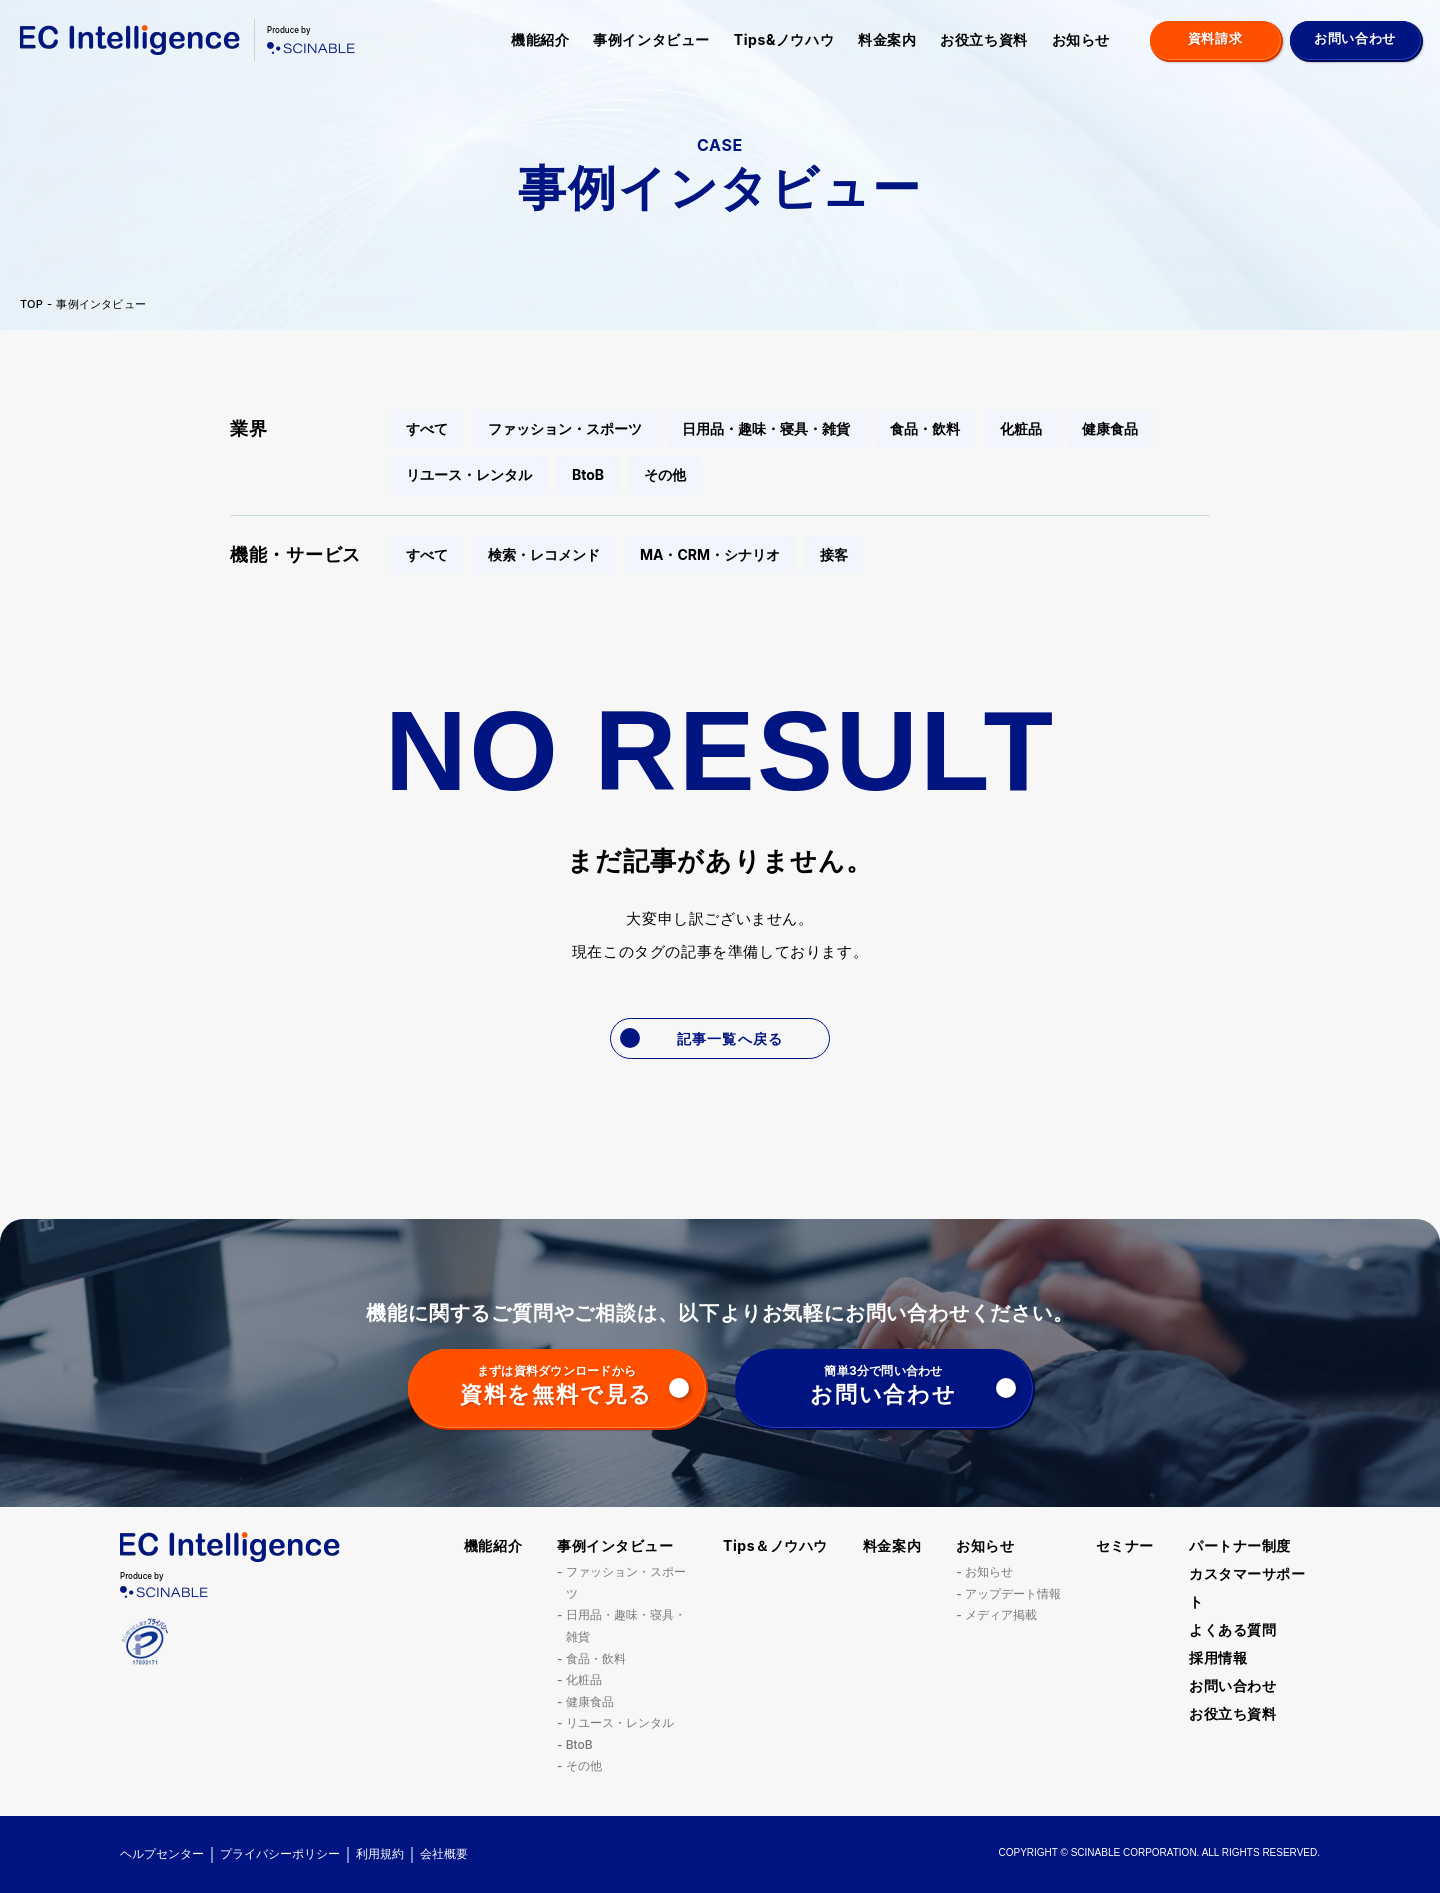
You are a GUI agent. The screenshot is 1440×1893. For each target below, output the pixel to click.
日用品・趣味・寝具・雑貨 (766, 428)
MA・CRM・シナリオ (710, 554)
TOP (31, 304)
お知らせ (1081, 39)
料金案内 (887, 39)
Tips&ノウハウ (784, 39)
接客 (834, 554)
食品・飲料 (925, 428)
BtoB (588, 474)
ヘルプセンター (162, 1853)
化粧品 (1021, 428)
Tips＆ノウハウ (775, 1545)
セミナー (1125, 1545)
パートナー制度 (1240, 1545)
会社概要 (444, 1853)
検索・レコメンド (544, 554)
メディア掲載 (1001, 1614)
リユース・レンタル (469, 474)
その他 (665, 474)
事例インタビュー (651, 39)
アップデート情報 (1013, 1593)
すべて (427, 428)
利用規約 (380, 1853)
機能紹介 (540, 39)
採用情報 (1218, 1657)
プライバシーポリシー (280, 1853)
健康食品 (1110, 428)
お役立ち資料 (983, 39)
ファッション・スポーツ (565, 428)
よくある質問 (1232, 1629)
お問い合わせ (1232, 1685)
